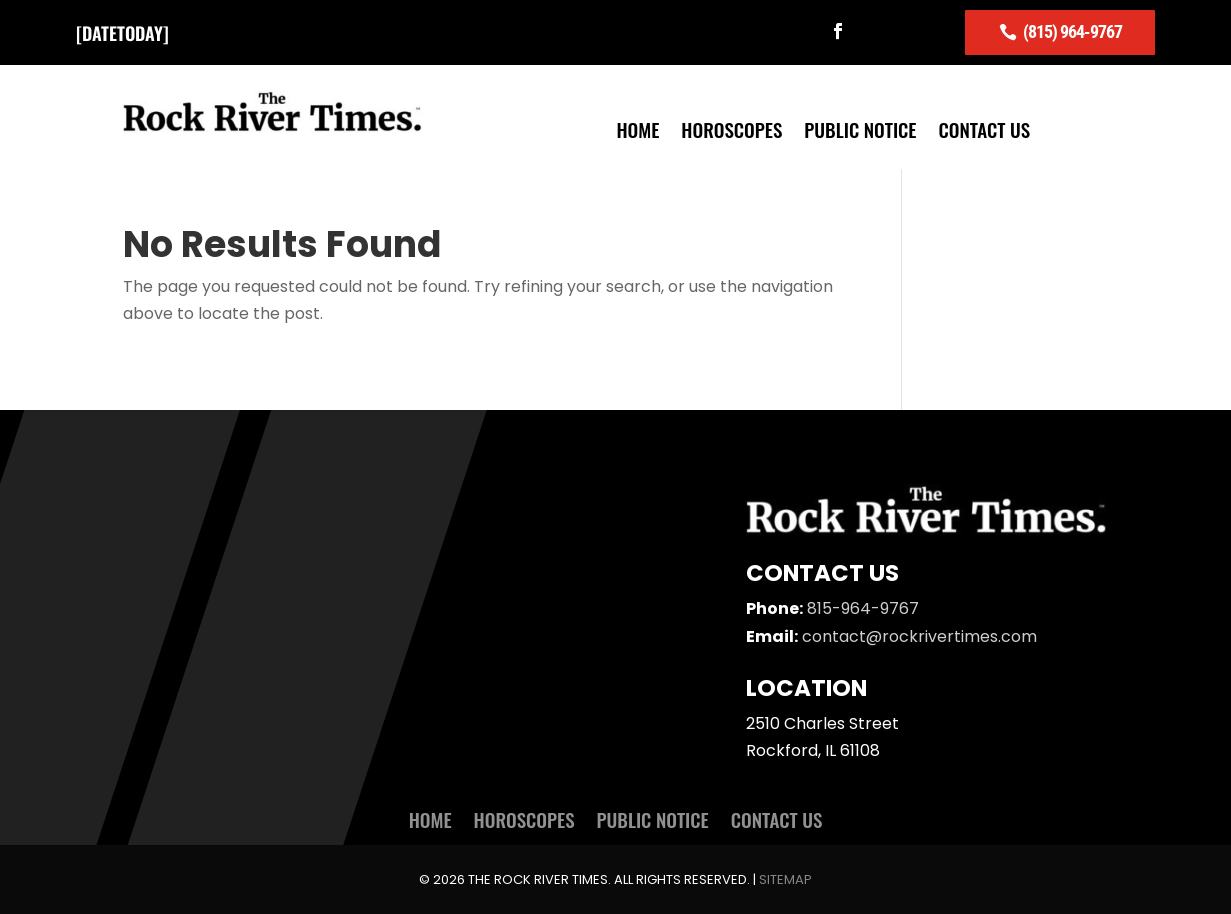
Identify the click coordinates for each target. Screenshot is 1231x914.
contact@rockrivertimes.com (919, 636)
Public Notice (860, 132)
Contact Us (985, 132)
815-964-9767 (863, 608)
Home (637, 132)
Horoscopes (731, 132)
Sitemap (785, 879)
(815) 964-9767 (1072, 31)
